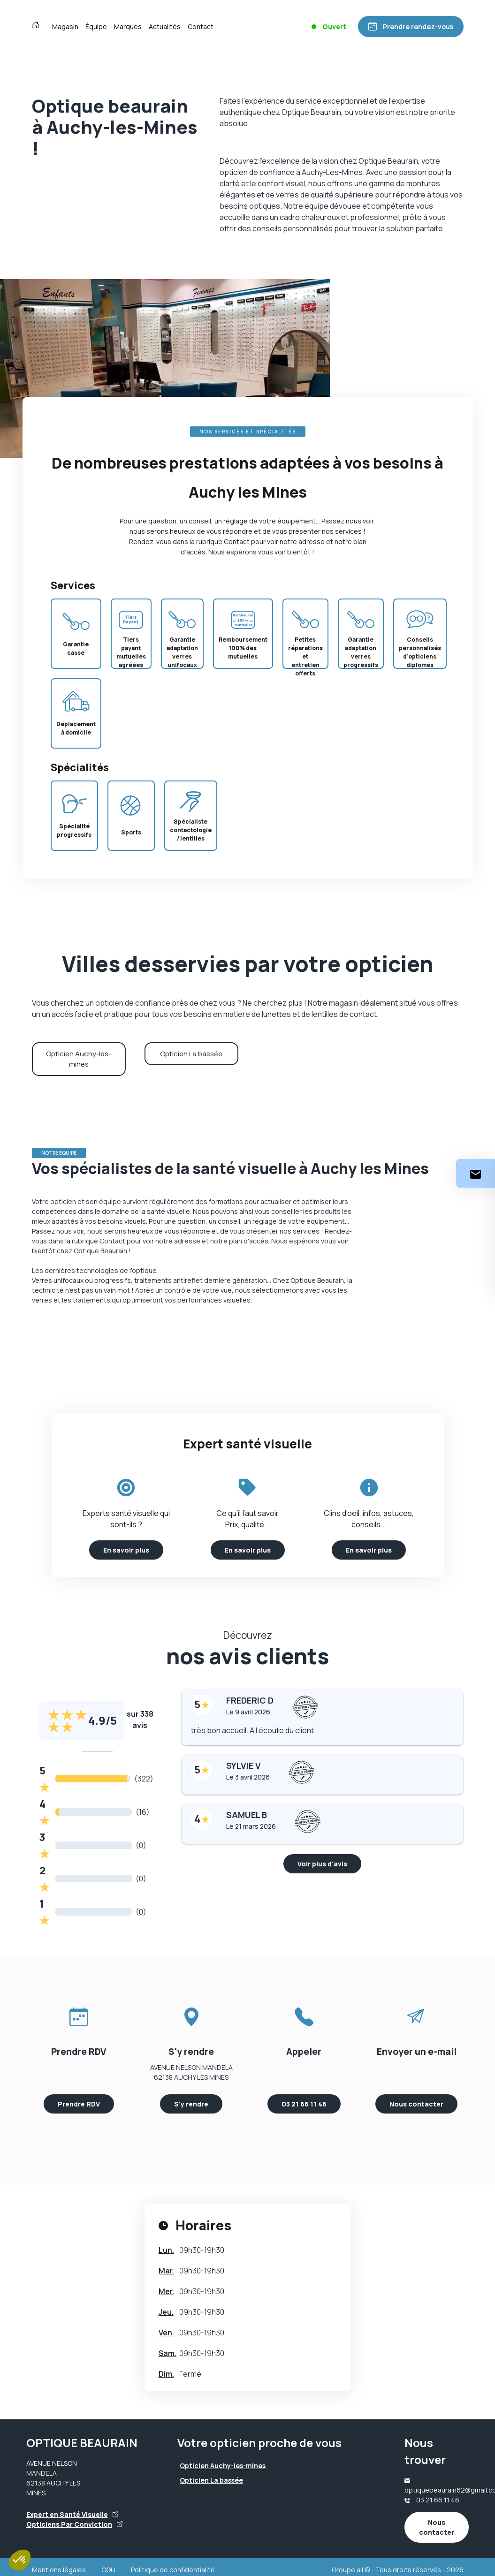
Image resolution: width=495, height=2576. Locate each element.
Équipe (96, 26)
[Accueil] (38, 26)
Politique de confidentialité (173, 2569)
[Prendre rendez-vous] (411, 26)
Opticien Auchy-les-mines (78, 1059)
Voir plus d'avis (322, 1863)
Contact (200, 26)
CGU (108, 2569)
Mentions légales (59, 2569)
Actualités (165, 26)
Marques (128, 26)
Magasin (65, 26)
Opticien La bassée (191, 1054)
